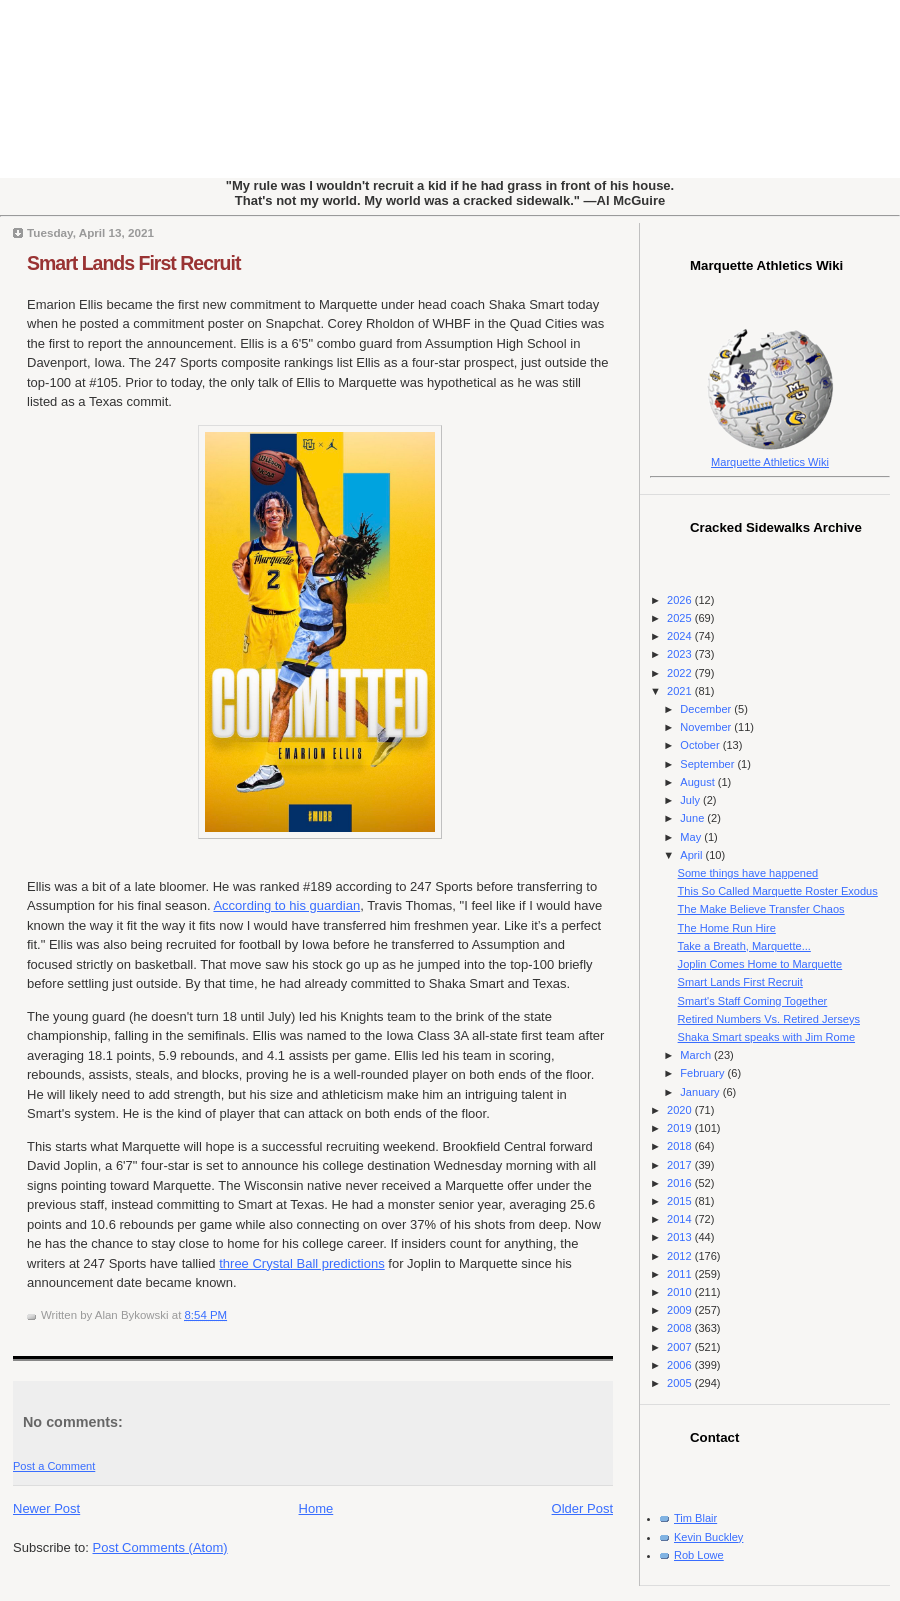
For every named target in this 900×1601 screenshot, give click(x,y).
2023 (681, 654)
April (692, 855)
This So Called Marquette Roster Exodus (778, 891)
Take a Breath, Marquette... (744, 946)
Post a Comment (54, 1466)
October (701, 745)
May (692, 837)
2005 (681, 1383)
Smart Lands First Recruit (133, 263)
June (693, 818)
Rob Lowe (699, 1555)
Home (316, 1508)
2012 (681, 1256)
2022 (681, 673)
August (698, 782)
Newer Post (46, 1508)
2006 (681, 1365)
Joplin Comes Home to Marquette (760, 964)
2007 (681, 1347)
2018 (681, 1146)
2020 (681, 1110)
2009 (681, 1310)
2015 (681, 1201)
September (708, 764)
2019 (681, 1128)
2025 (681, 618)
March (697, 1055)
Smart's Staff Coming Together (753, 1001)
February (703, 1073)
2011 (681, 1274)
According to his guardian (286, 905)
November (707, 727)
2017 (681, 1165)
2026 (681, 600)
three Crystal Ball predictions (301, 1263)
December (707, 709)
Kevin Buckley (708, 1537)
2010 (681, 1292)
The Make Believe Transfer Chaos (761, 909)
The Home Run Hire (727, 928)
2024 (681, 636)
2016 (681, 1183)
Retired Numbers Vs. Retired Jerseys (769, 1019)
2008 (681, 1328)
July (691, 800)
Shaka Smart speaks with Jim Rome (766, 1037)
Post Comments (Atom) (160, 1547)
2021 (681, 691)
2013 (681, 1237)
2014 (681, 1219)
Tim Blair (695, 1518)
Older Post (582, 1508)
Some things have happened (748, 873)
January (701, 1092)
